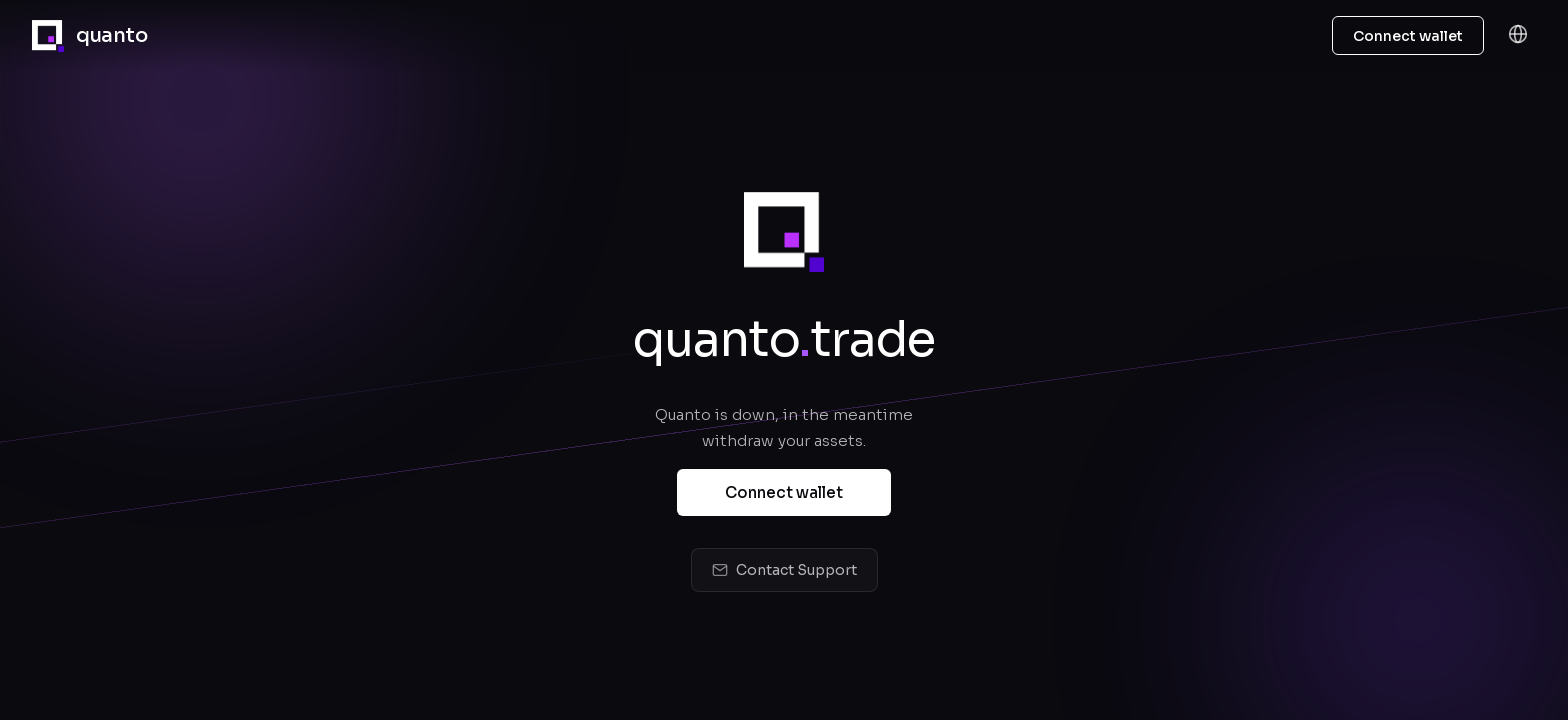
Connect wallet (784, 492)
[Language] (1518, 35)
